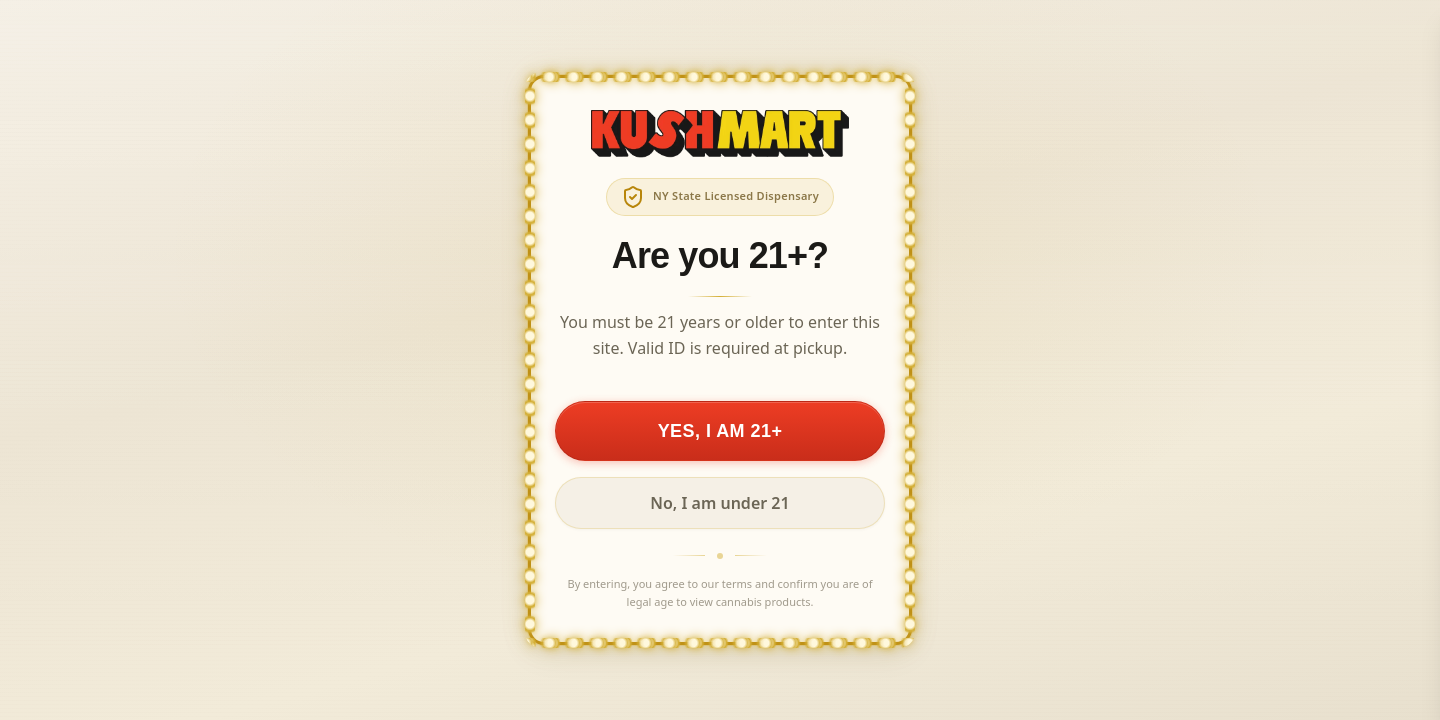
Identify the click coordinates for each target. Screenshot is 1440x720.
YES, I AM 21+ (720, 431)
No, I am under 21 (719, 503)
